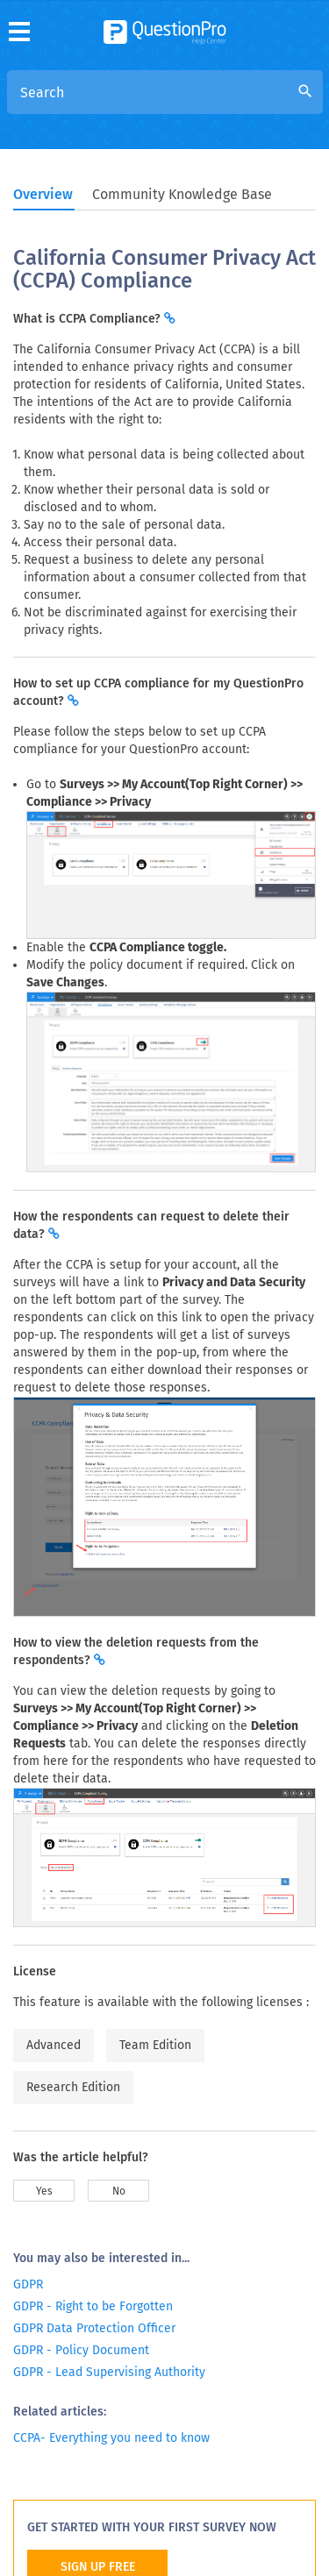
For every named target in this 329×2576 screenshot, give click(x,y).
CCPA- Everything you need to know (111, 2437)
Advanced (53, 2045)
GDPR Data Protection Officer (94, 2328)
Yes (44, 2191)
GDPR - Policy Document (81, 2350)
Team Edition (155, 2045)
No (118, 2191)
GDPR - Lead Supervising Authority (109, 2372)
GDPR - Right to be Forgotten (93, 2306)
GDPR (28, 2284)
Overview (43, 194)
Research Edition (73, 2087)
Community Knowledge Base (182, 194)
